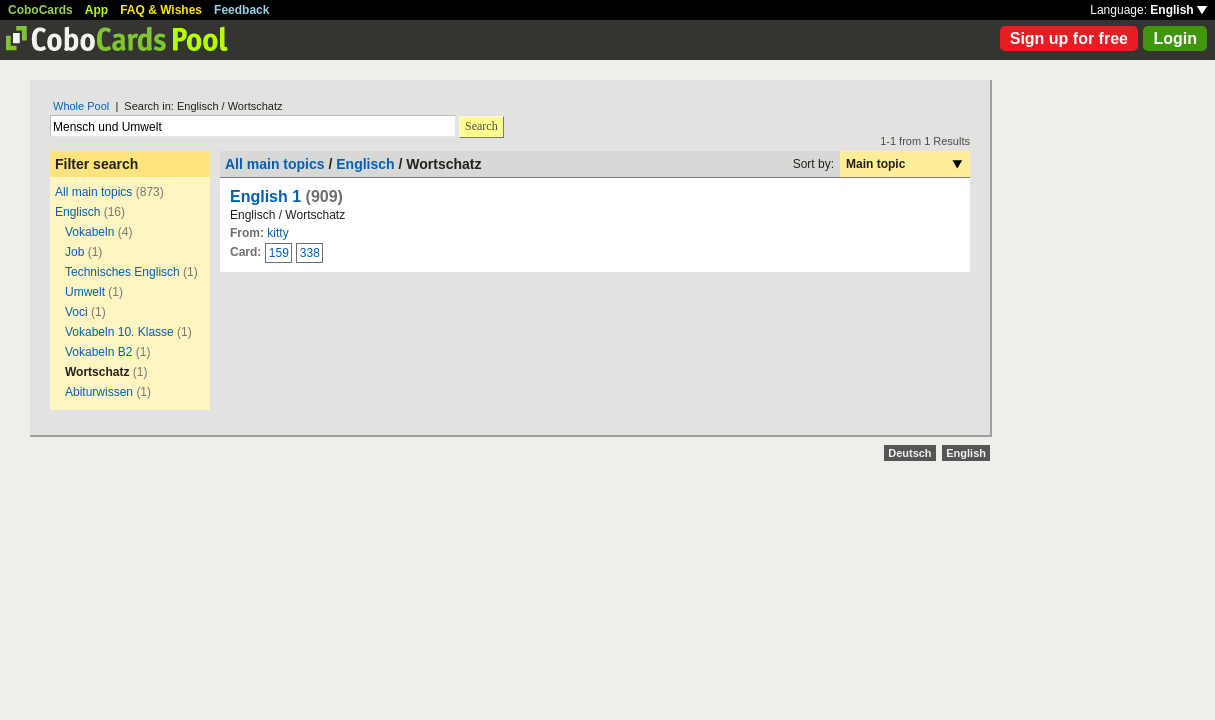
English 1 (265, 196)
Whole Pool (81, 106)
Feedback (241, 10)
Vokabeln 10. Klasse (119, 332)
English (1178, 10)
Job (74, 252)
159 (279, 253)
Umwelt (85, 292)
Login (1175, 38)
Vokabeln (89, 232)
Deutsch (909, 453)
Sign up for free (1069, 38)
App (96, 10)
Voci (76, 312)
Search (481, 126)
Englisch (77, 212)
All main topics (93, 192)
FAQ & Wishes (161, 10)
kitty (277, 233)
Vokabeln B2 (98, 352)
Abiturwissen (99, 392)
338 (310, 253)
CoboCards (40, 10)
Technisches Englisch (122, 272)
